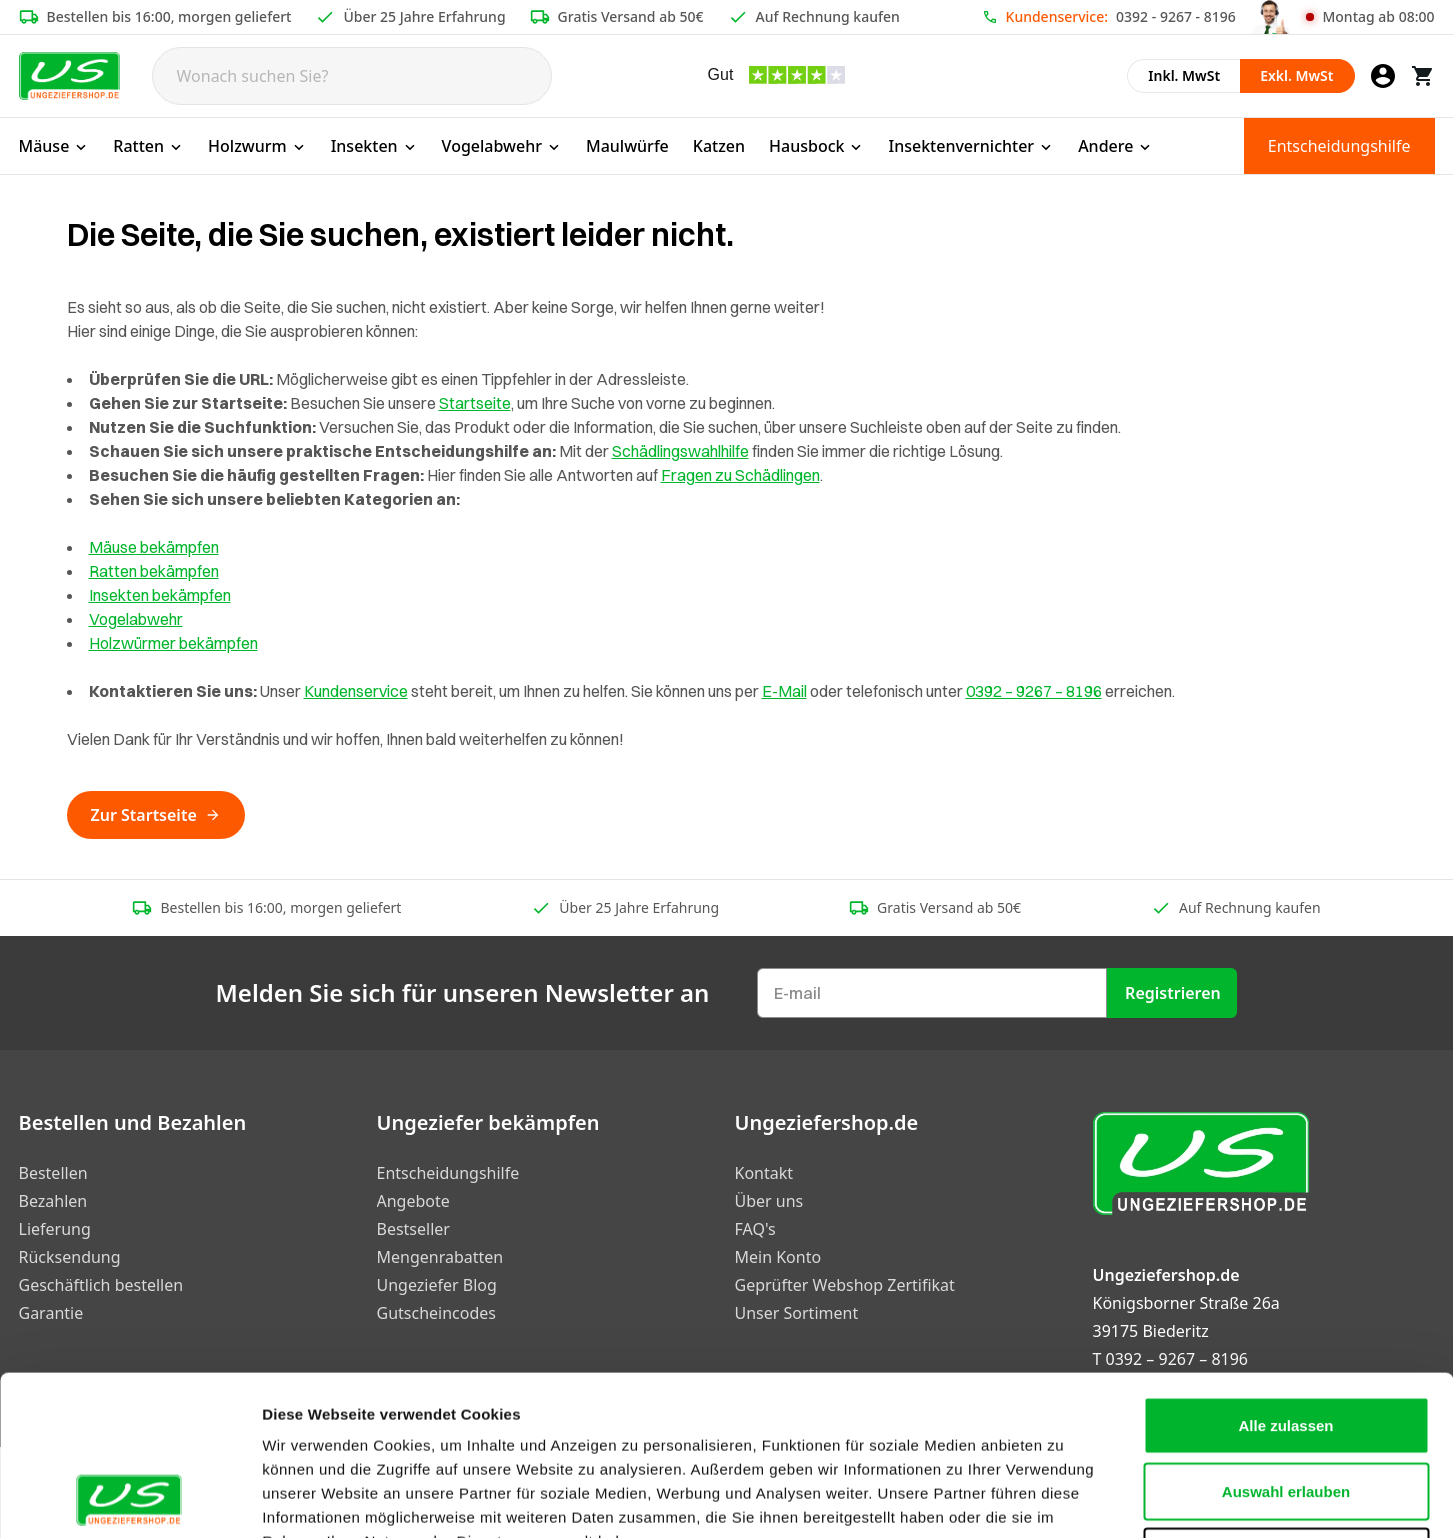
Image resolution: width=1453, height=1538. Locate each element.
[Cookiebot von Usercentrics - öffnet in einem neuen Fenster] (129, 1499)
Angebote (413, 1201)
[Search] (352, 76)
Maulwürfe (627, 146)
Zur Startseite (156, 815)
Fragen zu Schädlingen (740, 475)
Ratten (148, 146)
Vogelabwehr (502, 146)
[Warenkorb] (1423, 76)
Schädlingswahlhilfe (680, 451)
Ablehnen (1286, 1406)
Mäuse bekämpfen (154, 547)
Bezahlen (53, 1201)
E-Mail (784, 691)
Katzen (719, 146)
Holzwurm (257, 146)
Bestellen (53, 1173)
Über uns (769, 1201)
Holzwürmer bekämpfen (173, 643)
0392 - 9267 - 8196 (1176, 16)
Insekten (374, 146)
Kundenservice (356, 691)
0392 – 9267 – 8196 (1034, 691)
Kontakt (764, 1173)
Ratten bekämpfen (154, 571)
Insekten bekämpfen (160, 595)
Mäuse (54, 146)
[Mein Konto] (1383, 76)
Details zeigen (1063, 1498)
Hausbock (816, 146)
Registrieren (1173, 993)
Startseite (475, 403)
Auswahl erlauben (1286, 1341)
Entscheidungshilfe (1339, 146)
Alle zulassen (1285, 1275)
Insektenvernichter (971, 146)
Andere (1115, 146)
